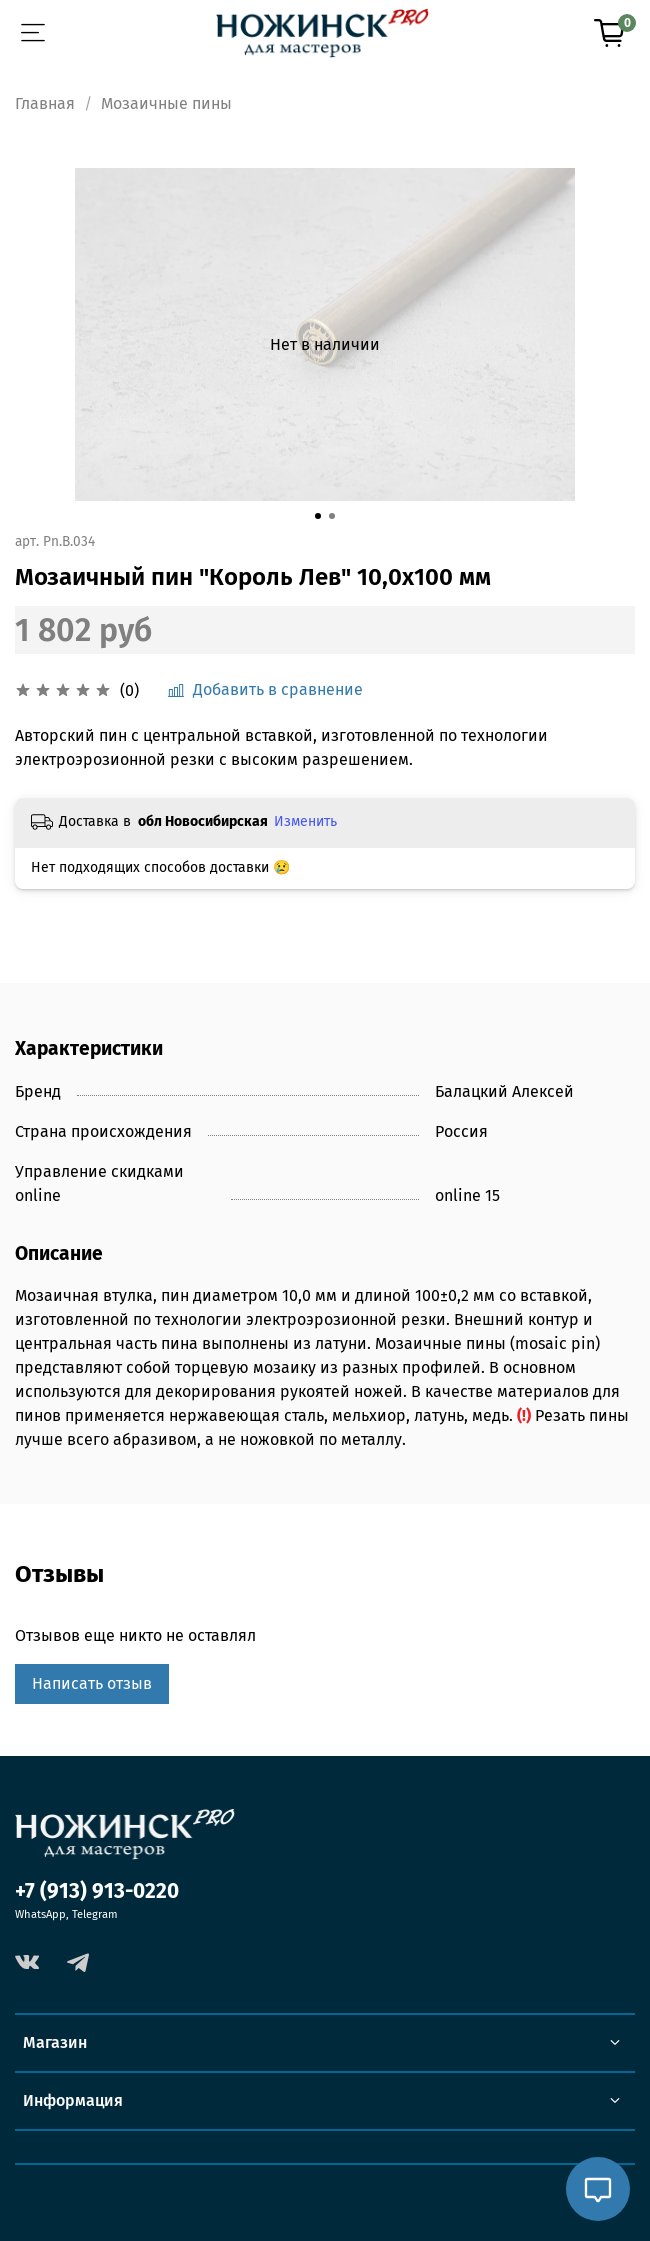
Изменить (305, 821)
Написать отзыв (92, 1683)
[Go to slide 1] (318, 516)
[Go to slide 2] (332, 516)
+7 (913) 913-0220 (97, 1891)
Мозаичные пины (166, 103)
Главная (45, 103)
